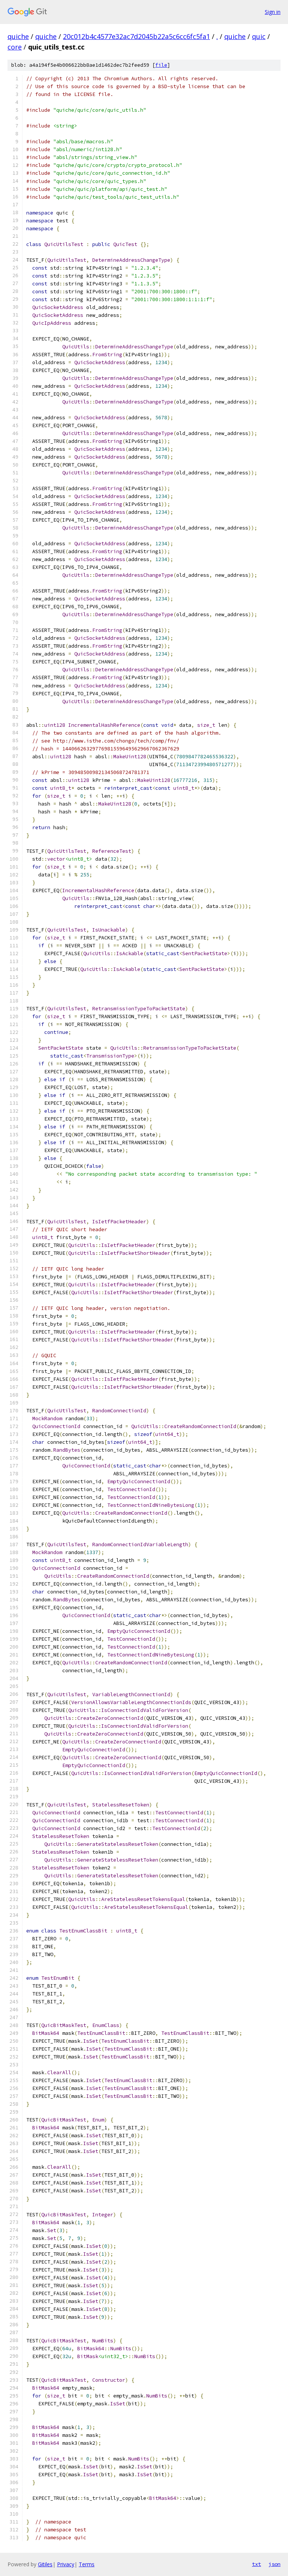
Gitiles (45, 2564)
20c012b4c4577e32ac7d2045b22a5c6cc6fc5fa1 (136, 36)
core (15, 46)
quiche (18, 36)
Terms (86, 2564)
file (161, 65)
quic (259, 36)
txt (256, 2564)
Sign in (272, 11)
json (274, 2564)
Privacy (65, 2564)
